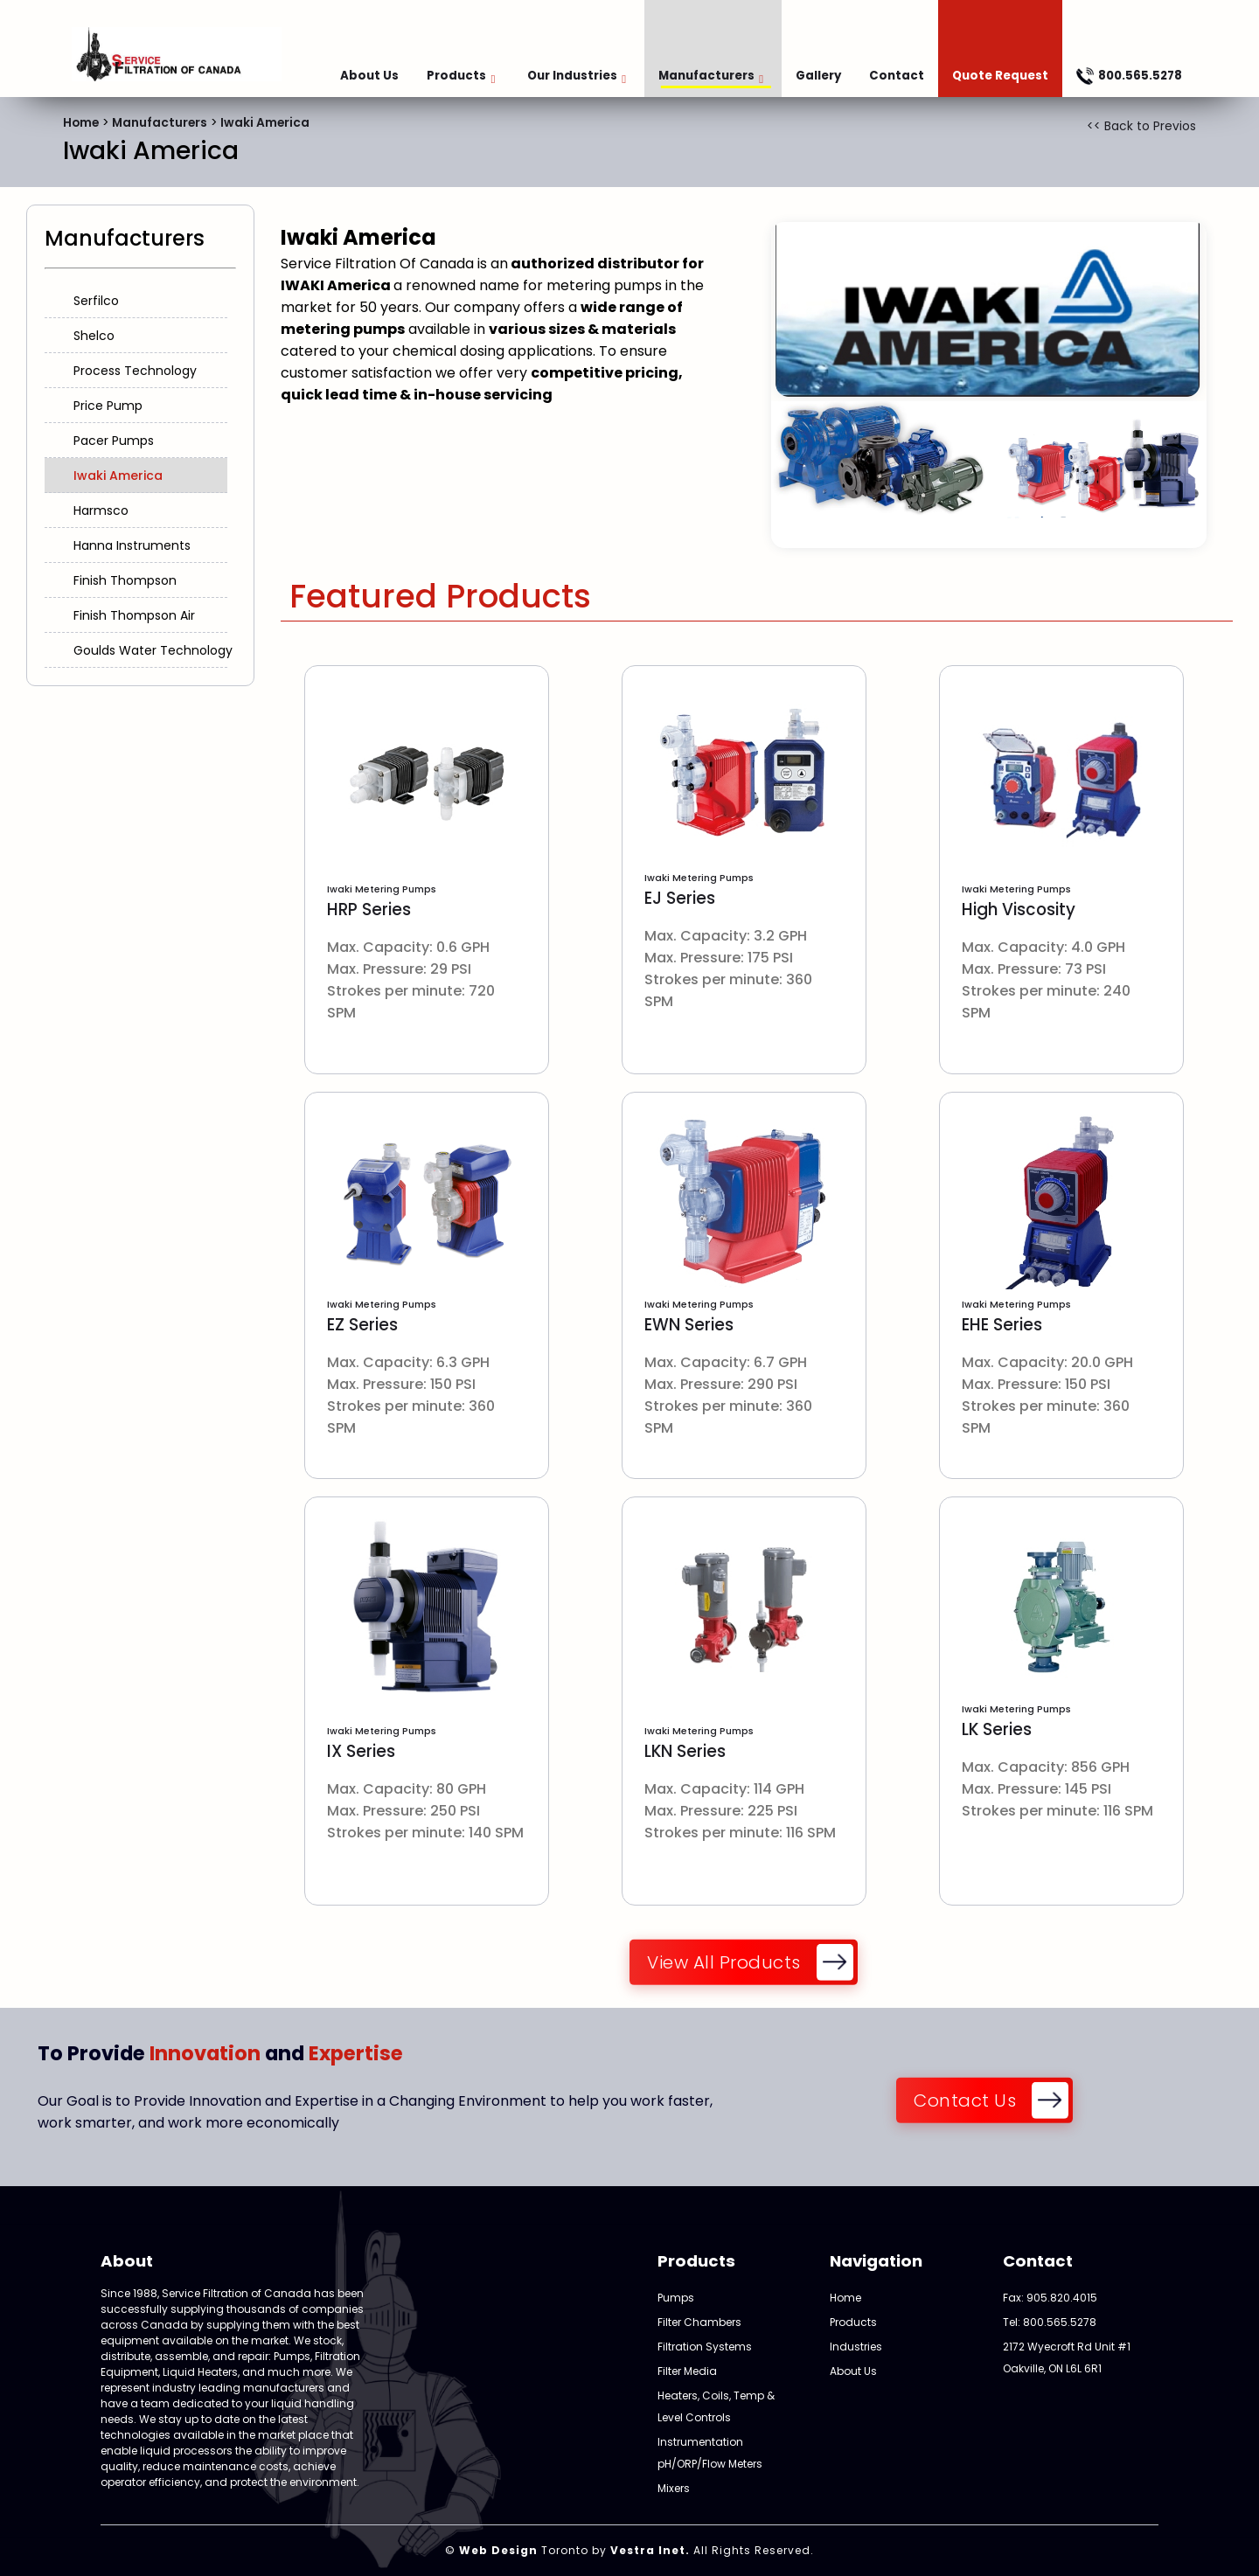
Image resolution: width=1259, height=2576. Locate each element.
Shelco (94, 335)
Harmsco (101, 510)
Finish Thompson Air (134, 615)
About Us (369, 75)
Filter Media (687, 2371)
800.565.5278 (1129, 76)
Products (461, 76)
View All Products (724, 1963)
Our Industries (576, 76)
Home (81, 123)
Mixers (673, 2488)
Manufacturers (710, 76)
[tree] (140, 475)
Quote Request (1000, 75)
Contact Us (965, 2101)
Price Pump (108, 405)
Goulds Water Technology (153, 650)
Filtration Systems (704, 2346)
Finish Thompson (125, 580)
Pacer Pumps (113, 440)
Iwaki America (265, 123)
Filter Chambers (699, 2322)
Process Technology (135, 370)
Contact (896, 75)
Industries (856, 2346)
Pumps (675, 2297)
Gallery (818, 75)
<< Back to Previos (1141, 126)
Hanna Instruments (132, 545)
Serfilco (96, 300)
